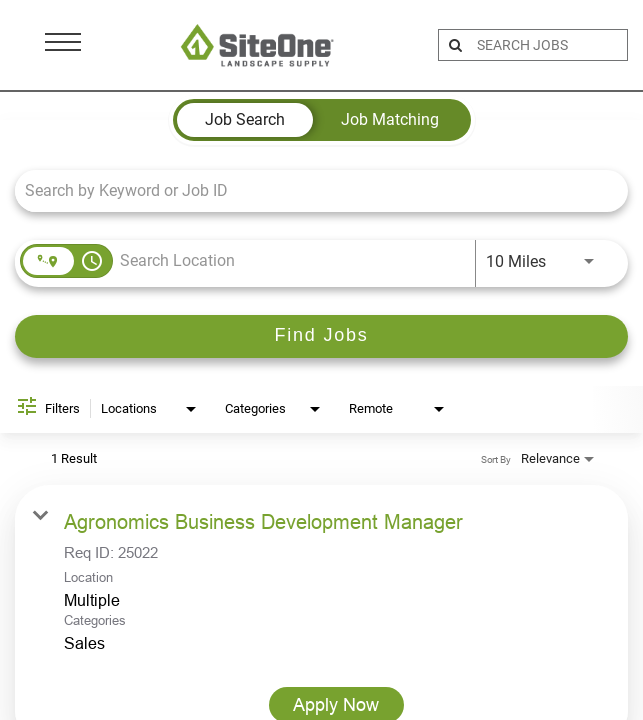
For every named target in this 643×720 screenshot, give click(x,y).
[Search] (321, 336)
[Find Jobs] (321, 336)
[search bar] (549, 45)
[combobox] (311, 190)
